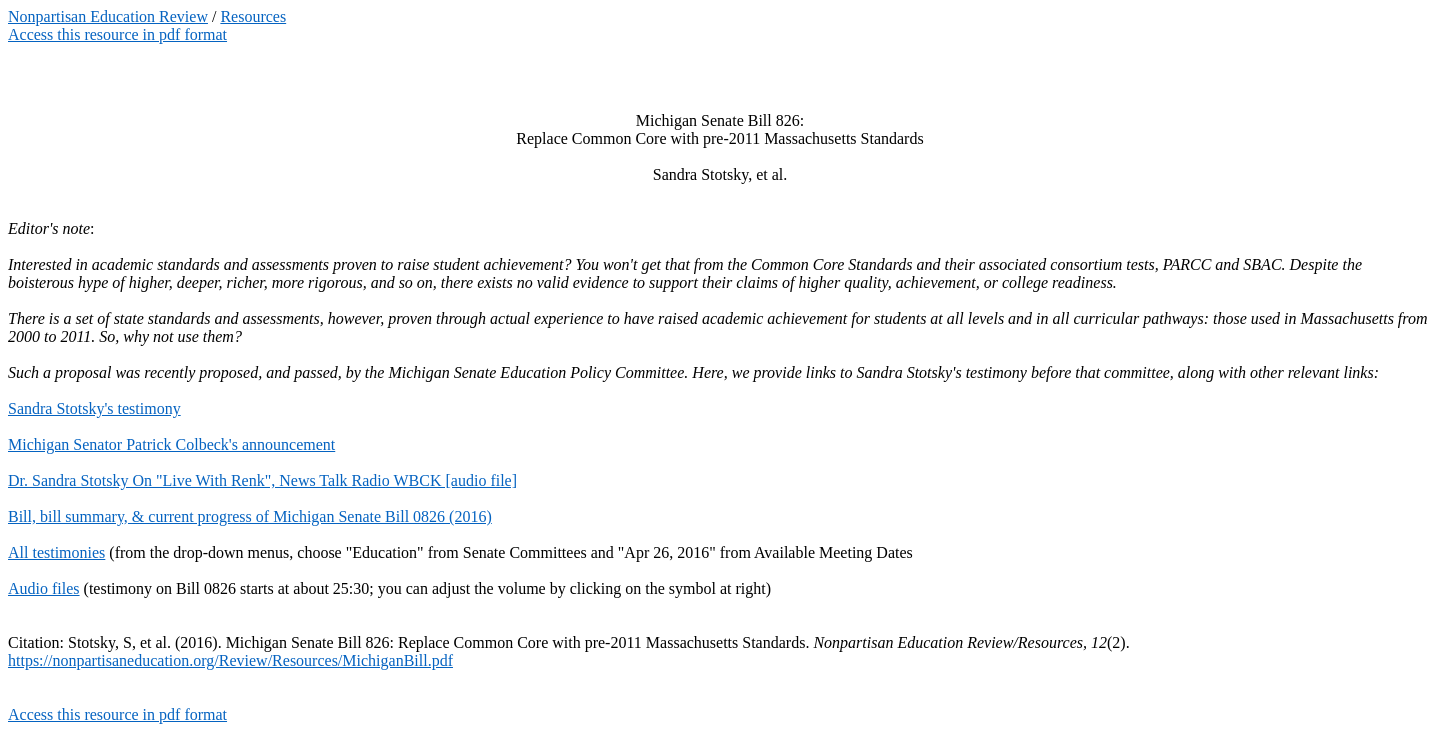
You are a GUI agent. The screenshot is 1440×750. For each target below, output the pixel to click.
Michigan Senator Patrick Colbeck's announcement (171, 444)
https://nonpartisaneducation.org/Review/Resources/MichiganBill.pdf (230, 660)
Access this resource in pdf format (117, 34)
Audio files (44, 588)
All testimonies (56, 552)
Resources (253, 16)
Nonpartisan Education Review (108, 16)
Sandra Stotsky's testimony (94, 408)
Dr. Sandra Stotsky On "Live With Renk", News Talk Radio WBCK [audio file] (262, 480)
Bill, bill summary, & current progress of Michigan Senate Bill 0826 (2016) (250, 516)
